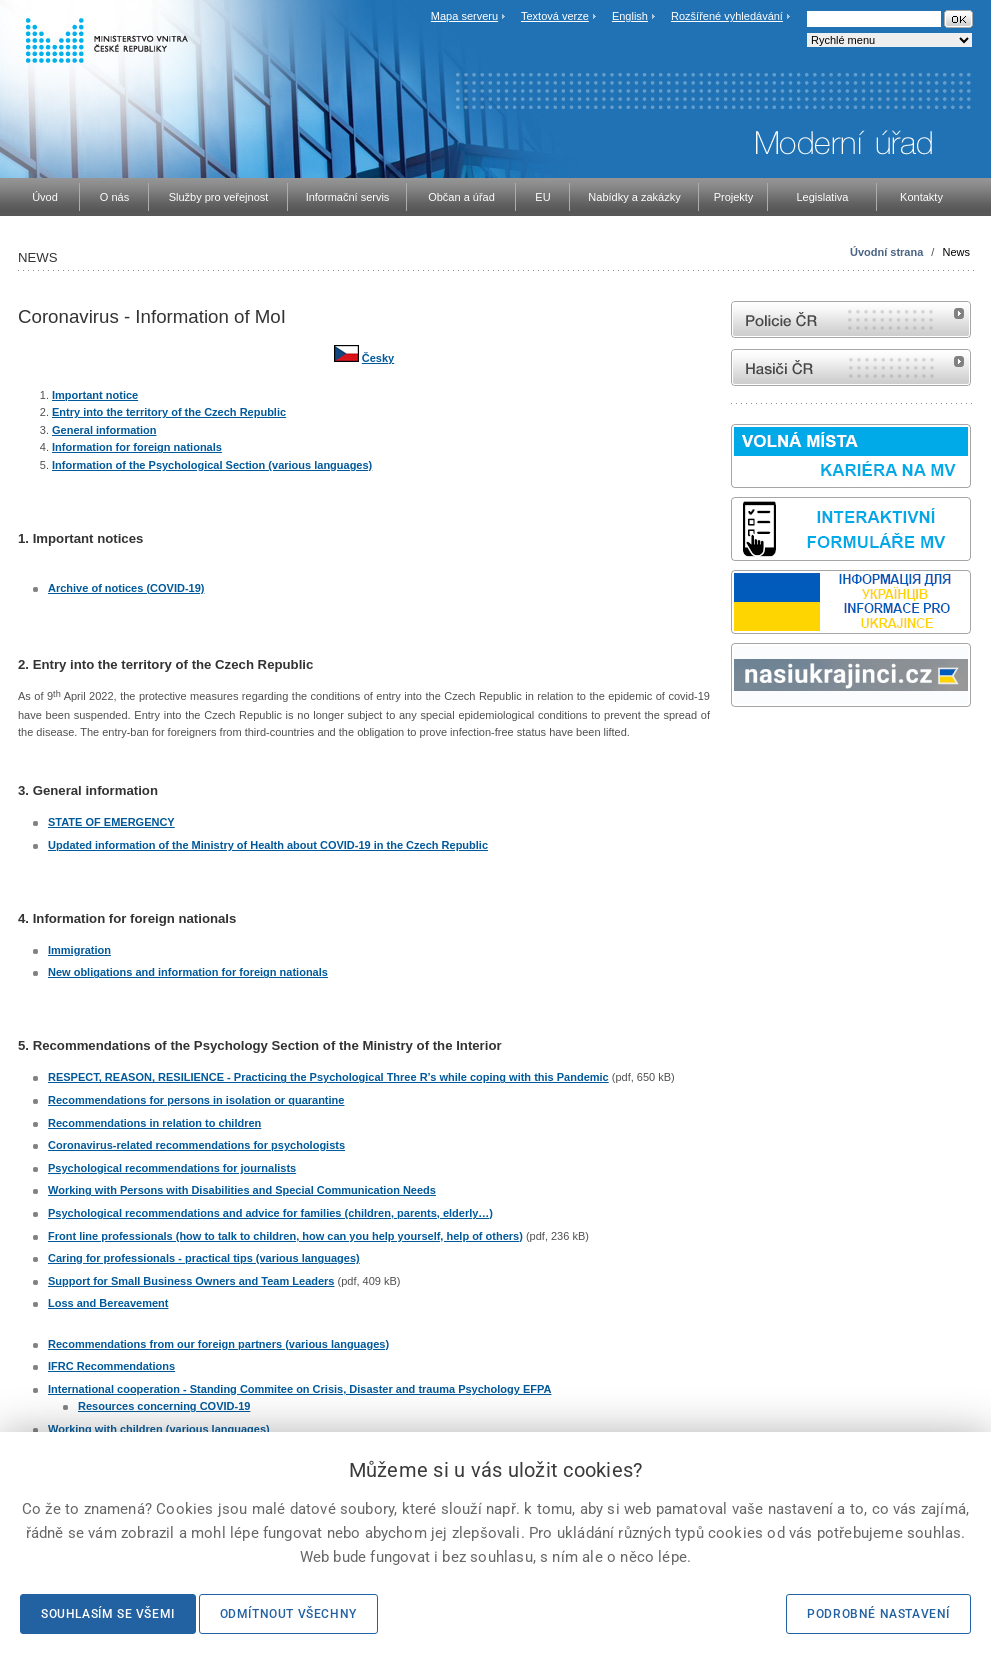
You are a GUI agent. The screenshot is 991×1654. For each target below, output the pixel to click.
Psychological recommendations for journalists (172, 1168)
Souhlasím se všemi (108, 1614)
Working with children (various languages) (159, 1429)
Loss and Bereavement (108, 1303)
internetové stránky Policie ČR (851, 319)
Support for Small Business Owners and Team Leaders (191, 1281)
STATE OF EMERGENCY (111, 822)
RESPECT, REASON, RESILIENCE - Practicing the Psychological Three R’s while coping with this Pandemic (328, 1077)
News (956, 252)
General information (104, 430)
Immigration (79, 950)
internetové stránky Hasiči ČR (851, 367)
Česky (378, 358)
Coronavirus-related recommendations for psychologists (196, 1145)
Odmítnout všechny (288, 1614)
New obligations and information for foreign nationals (188, 972)
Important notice (95, 395)
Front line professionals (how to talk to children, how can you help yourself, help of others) (285, 1236)
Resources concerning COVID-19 (164, 1406)
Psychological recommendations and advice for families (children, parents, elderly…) (270, 1213)
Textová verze (555, 16)
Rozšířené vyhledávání (727, 16)
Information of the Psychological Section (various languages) (212, 465)
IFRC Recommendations (111, 1366)
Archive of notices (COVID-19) (126, 588)
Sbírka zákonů (734, 744)
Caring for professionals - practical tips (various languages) (204, 1258)
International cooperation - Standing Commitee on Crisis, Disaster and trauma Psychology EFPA (299, 1389)
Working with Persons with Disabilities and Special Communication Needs (242, 1190)
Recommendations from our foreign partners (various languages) (218, 1344)
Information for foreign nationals (137, 447)
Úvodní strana (886, 252)
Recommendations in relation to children (154, 1123)
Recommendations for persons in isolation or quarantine (196, 1100)
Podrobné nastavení (878, 1614)
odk (741, 744)
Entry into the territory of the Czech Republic (169, 412)
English (630, 16)
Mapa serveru (464, 16)
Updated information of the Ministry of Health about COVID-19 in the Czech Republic (268, 845)
